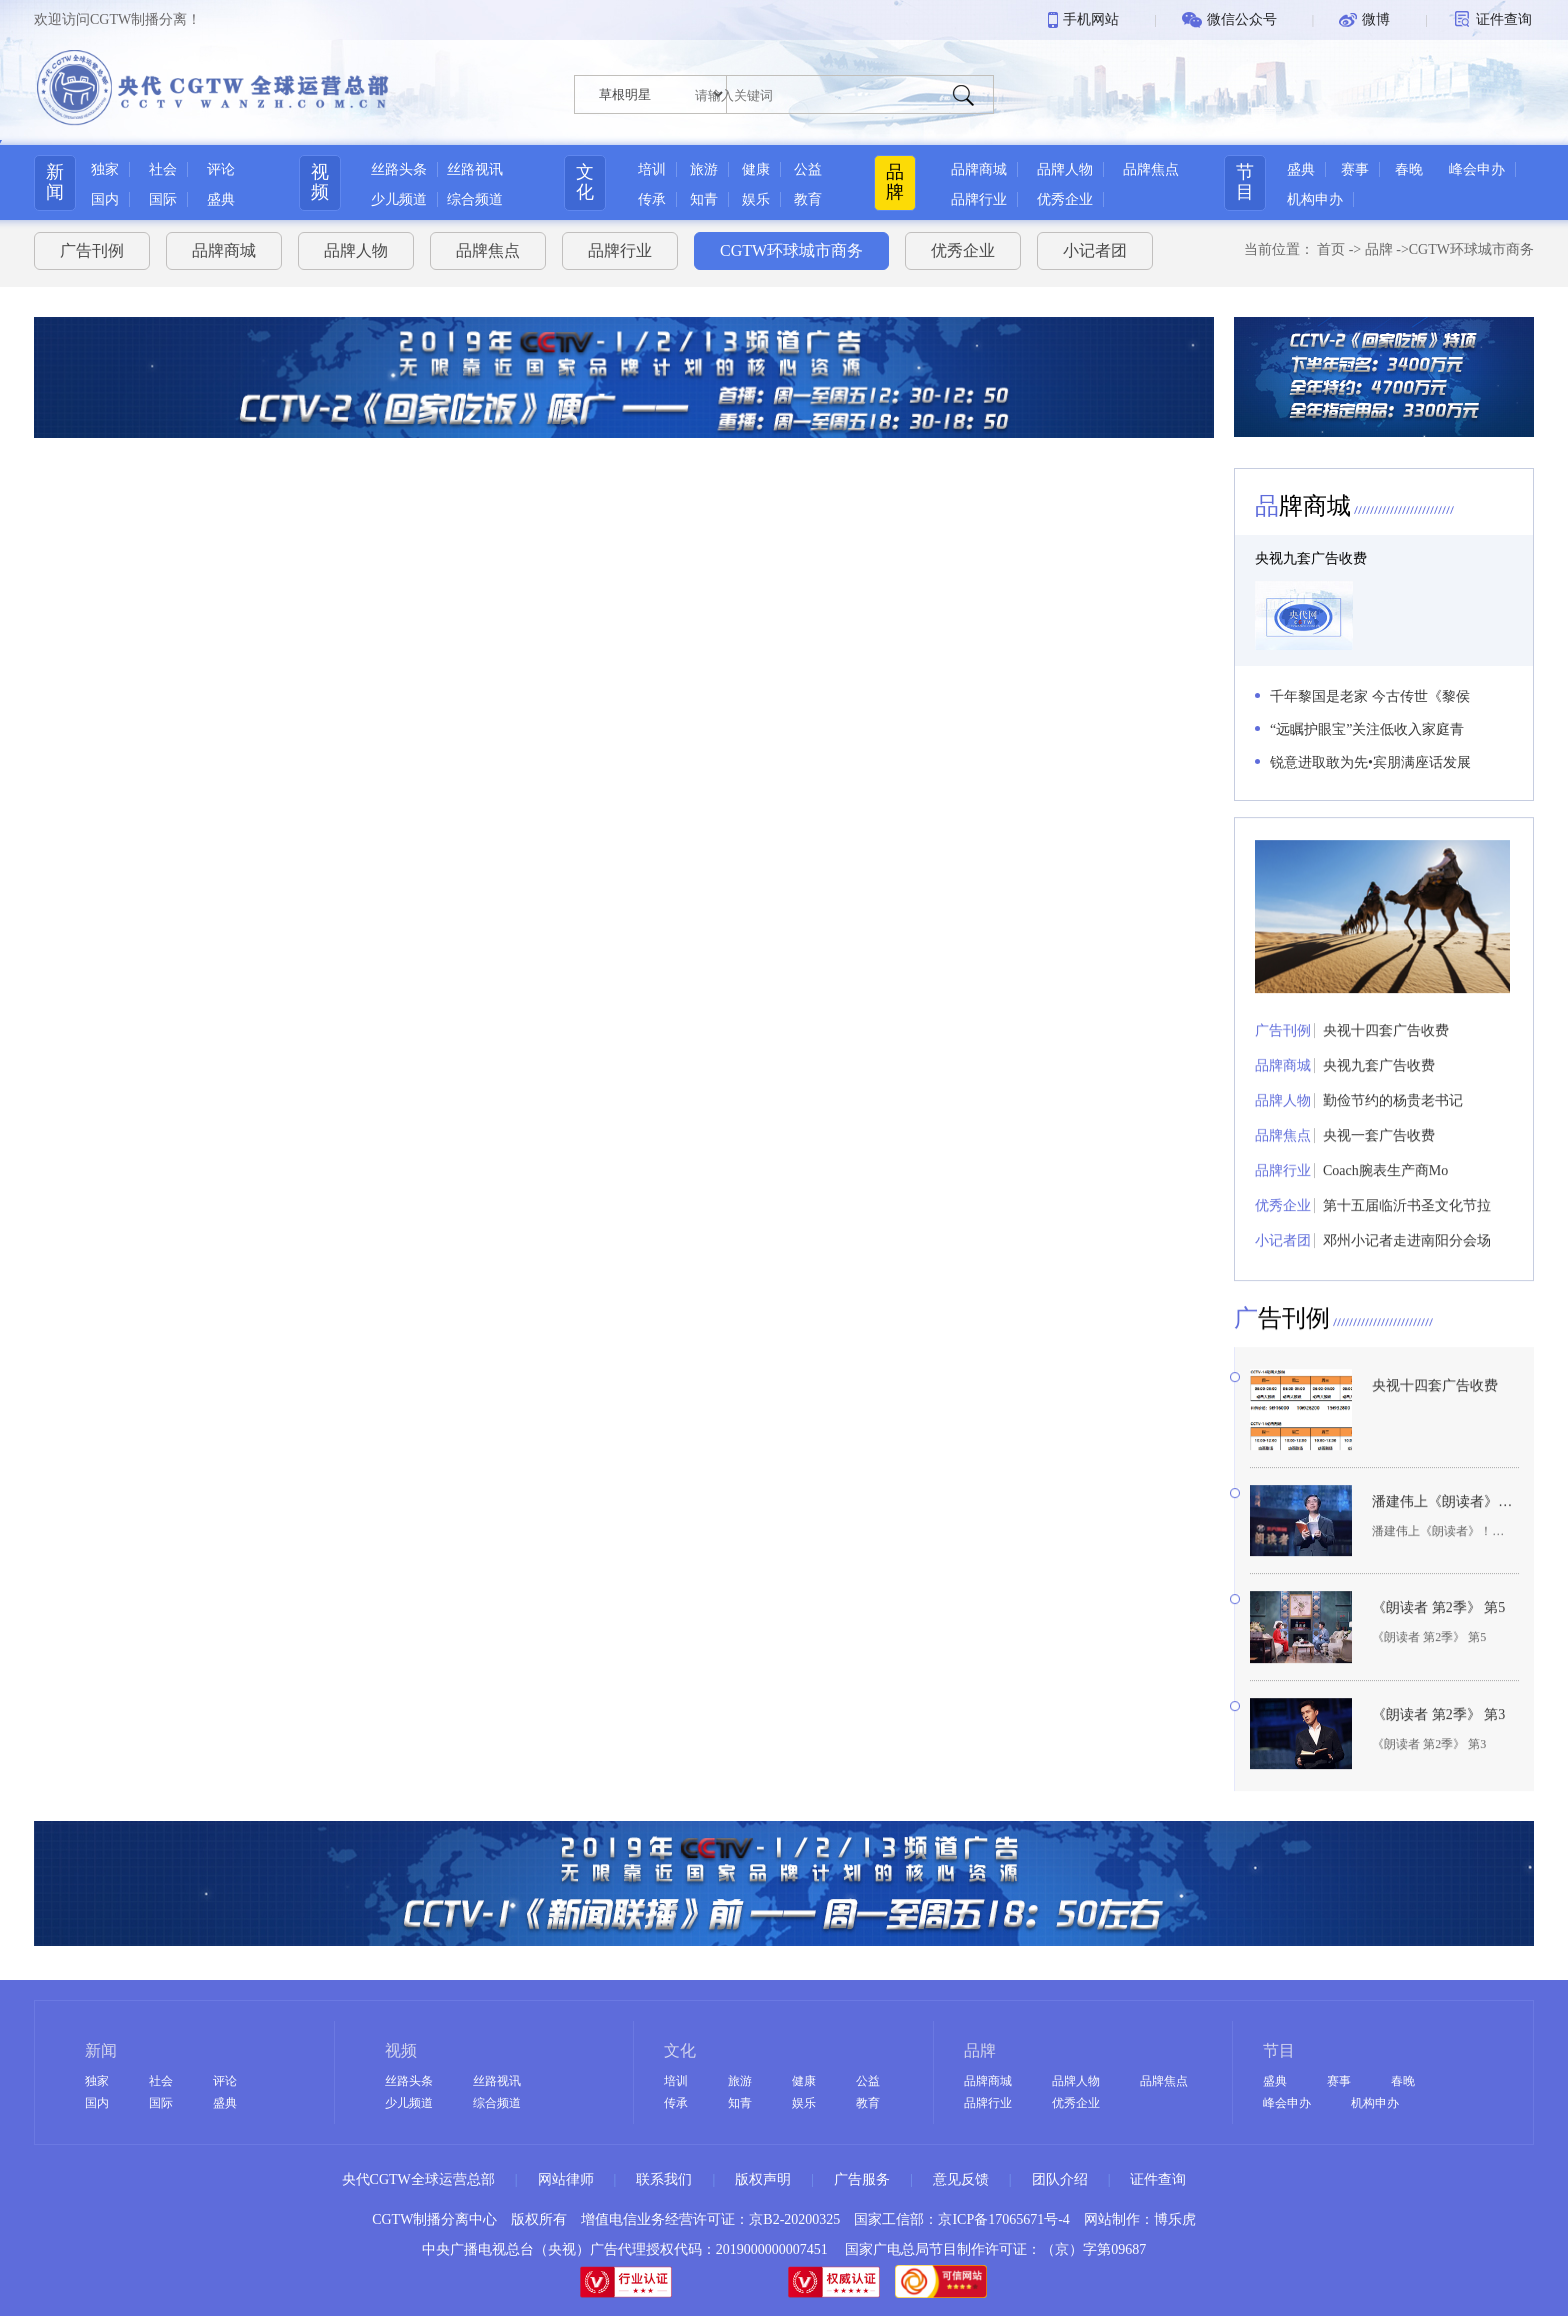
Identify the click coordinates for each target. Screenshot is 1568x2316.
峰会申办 (1477, 169)
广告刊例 (92, 250)
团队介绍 (1060, 2179)
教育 (808, 199)
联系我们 (664, 2179)
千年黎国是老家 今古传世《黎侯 (1370, 696)
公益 (808, 169)
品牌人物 (1065, 169)
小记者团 (1095, 250)
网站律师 (566, 2179)
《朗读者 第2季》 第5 (1438, 1637)
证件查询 (1158, 2179)
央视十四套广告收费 (1386, 1059)
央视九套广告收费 (1311, 558)
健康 (756, 169)
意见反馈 (961, 2179)
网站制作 (1112, 2219)
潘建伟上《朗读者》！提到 (1442, 1530)
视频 (320, 182)
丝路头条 (399, 169)
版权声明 (763, 2179)
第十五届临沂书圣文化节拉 (1407, 1234)
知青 (704, 199)
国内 (105, 199)
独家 (105, 169)
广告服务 (862, 2179)
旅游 (704, 169)
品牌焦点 (1151, 169)
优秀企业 (1065, 199)
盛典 (221, 199)
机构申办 (1315, 199)
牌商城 (1303, 506)
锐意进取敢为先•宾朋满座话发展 (1370, 762)
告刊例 (1282, 1347)
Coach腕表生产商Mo (1385, 1199)
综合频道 (475, 199)
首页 (1331, 249)
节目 (1245, 182)
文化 (585, 182)
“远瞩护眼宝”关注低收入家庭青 (1367, 729)
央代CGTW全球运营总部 (418, 2179)
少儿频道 (399, 199)
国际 (163, 199)
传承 (652, 199)
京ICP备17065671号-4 (1003, 2219)
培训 (652, 169)
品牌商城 (979, 169)
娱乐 (756, 199)
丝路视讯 (475, 169)
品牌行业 (979, 199)
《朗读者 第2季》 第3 (1438, 1743)
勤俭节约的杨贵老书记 (1393, 1129)
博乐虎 (1175, 2219)
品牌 (895, 182)
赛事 (1355, 169)
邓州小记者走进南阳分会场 (1407, 1269)
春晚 (1409, 169)
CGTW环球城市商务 (791, 250)
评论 (221, 169)
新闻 (55, 182)
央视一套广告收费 (1379, 1164)
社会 (163, 169)
